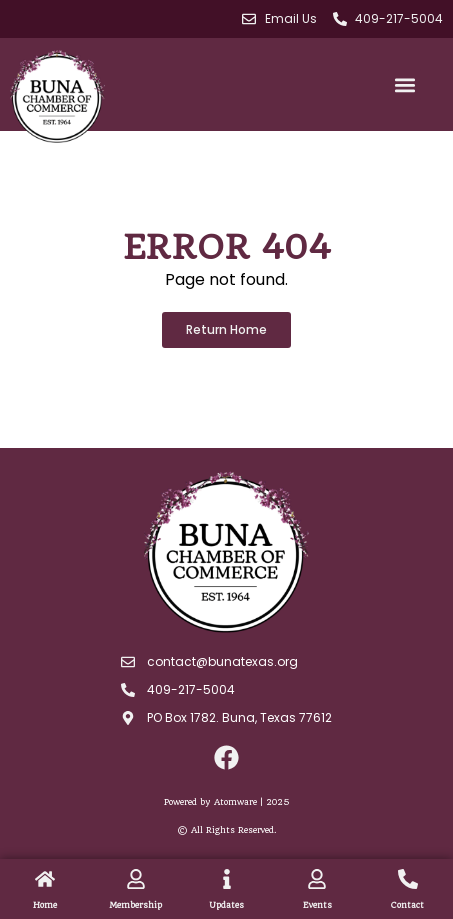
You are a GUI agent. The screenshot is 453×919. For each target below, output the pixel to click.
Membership (135, 905)
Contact (407, 905)
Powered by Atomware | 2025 (227, 802)
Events (317, 905)
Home (45, 905)
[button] (404, 84)
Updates (226, 905)
